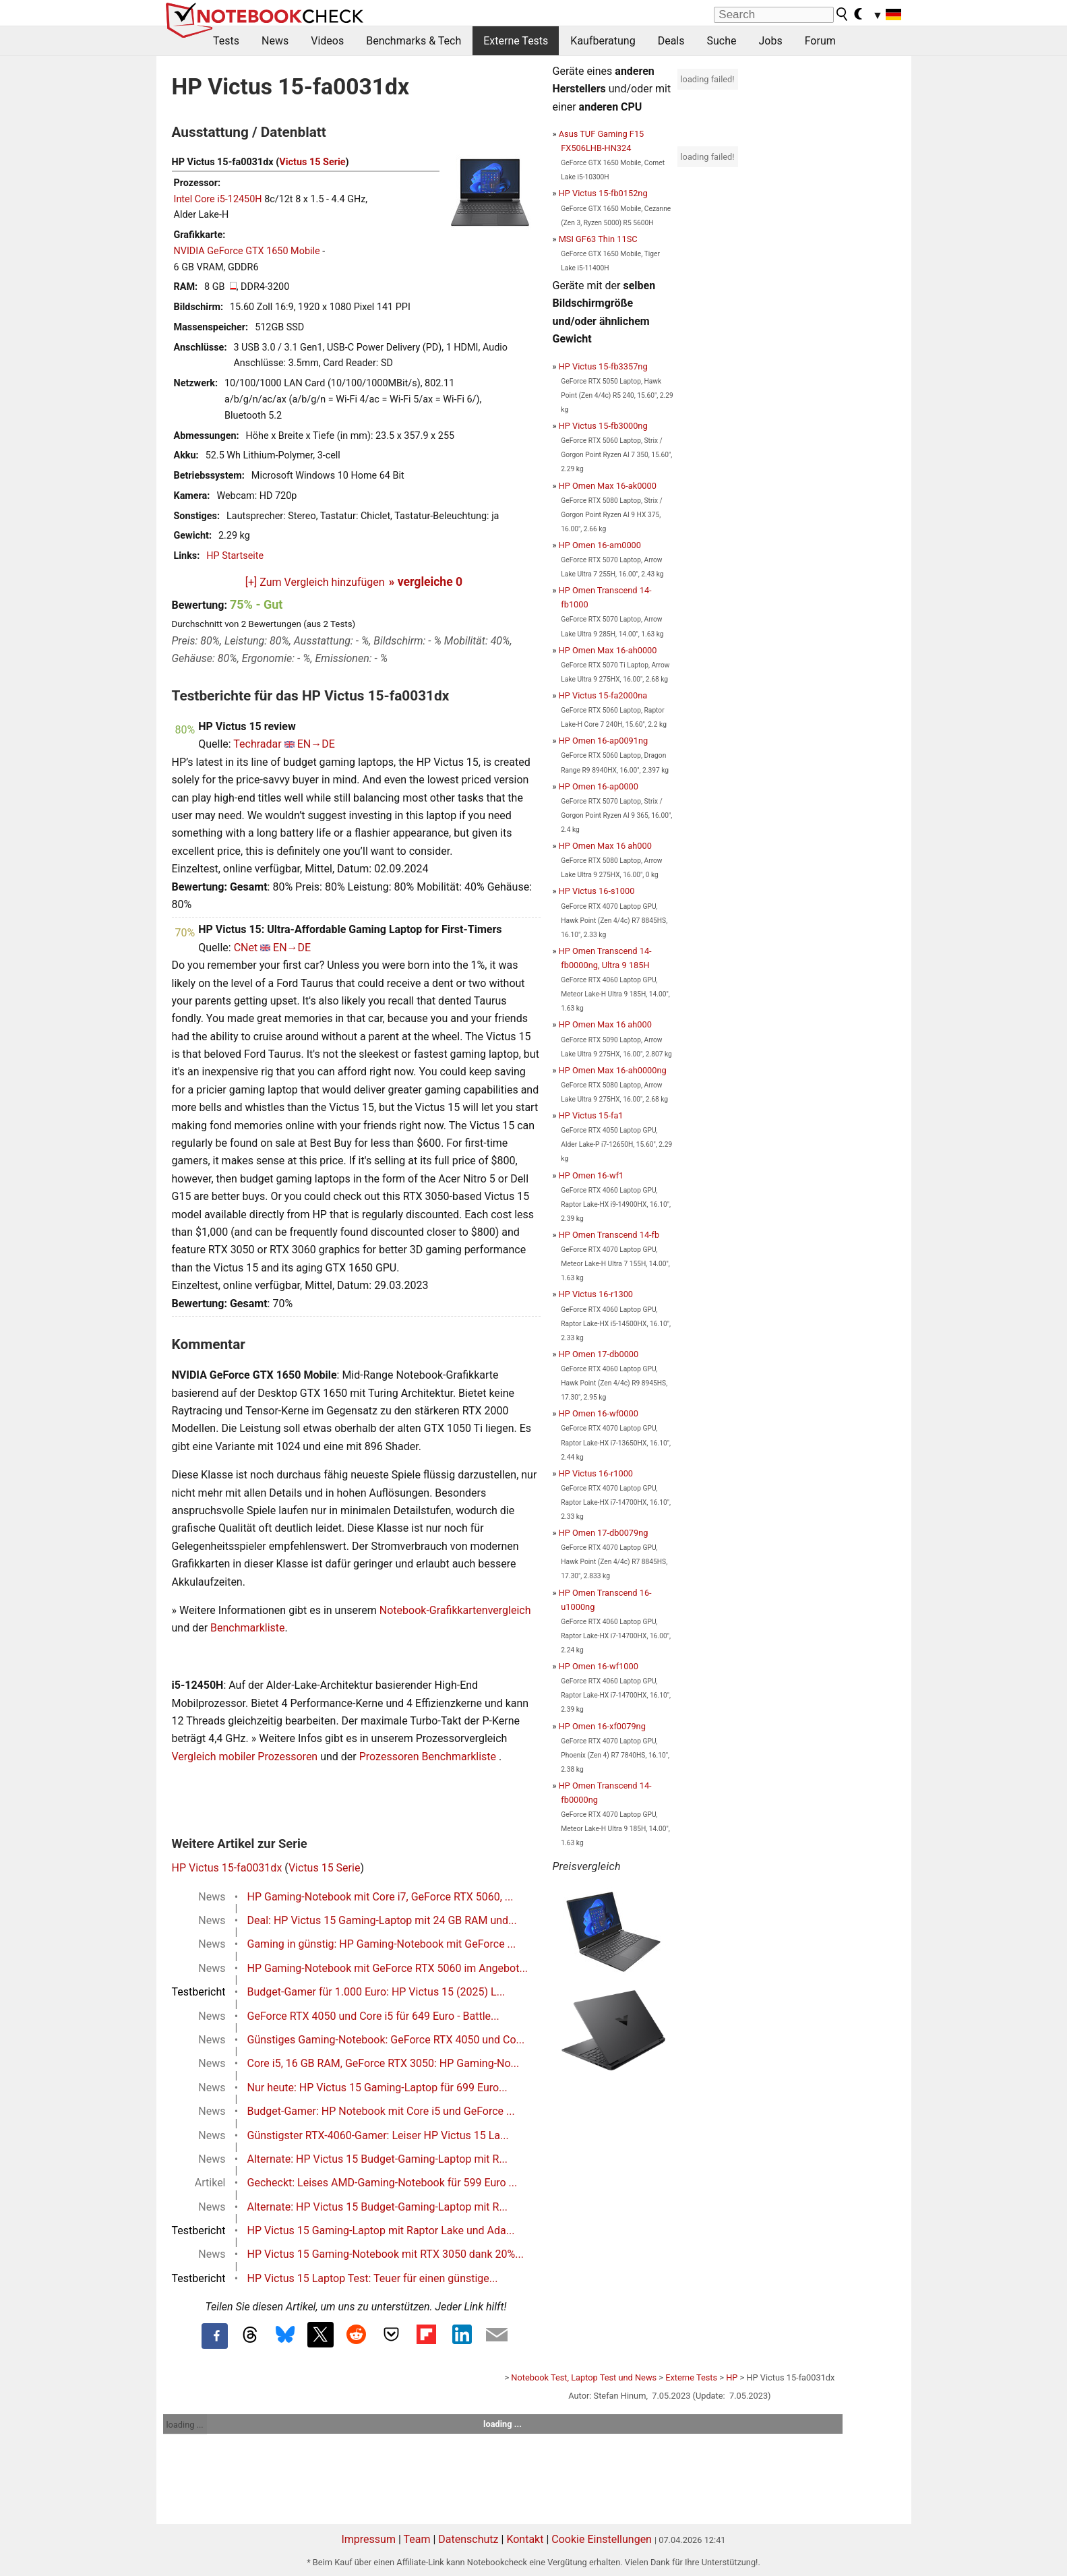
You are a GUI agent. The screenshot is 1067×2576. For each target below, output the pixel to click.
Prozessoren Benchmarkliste (429, 1756)
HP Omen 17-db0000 (599, 1354)
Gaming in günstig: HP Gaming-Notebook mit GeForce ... (381, 1944)
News (275, 40)
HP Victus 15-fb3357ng (603, 366)
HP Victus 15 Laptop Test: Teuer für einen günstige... (372, 2278)
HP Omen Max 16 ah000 (605, 846)
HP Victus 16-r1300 (596, 1294)
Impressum (368, 2539)
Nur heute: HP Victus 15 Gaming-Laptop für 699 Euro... (377, 2087)
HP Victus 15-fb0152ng (603, 193)
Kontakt (524, 2539)
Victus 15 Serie (312, 162)
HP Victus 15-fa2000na (603, 695)
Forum (820, 40)
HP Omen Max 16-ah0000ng (613, 1070)
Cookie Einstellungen (601, 2539)
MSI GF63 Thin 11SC (598, 239)
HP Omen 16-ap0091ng (603, 741)
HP (731, 2377)
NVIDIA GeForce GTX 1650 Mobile (247, 251)
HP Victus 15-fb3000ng (603, 426)
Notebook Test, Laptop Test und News (584, 2377)
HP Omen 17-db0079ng (603, 1533)
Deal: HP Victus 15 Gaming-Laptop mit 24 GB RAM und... (382, 1920)
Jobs (770, 40)
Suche (721, 40)
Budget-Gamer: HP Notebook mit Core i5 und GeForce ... (381, 2111)
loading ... (185, 2425)
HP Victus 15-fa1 (591, 1115)
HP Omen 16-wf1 (591, 1175)
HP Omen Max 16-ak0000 (608, 486)
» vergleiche (426, 582)
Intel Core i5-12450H (218, 199)
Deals (671, 40)
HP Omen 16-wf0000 (598, 1413)
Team (416, 2539)
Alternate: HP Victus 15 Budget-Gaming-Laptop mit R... (377, 2159)
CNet (246, 947)
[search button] (842, 14)
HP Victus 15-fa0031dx (227, 1867)
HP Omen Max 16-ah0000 (608, 650)
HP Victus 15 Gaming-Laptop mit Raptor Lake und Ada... (381, 2230)
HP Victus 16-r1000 (596, 1473)
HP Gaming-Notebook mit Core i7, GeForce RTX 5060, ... (380, 1896)
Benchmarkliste (247, 1627)
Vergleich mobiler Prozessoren (245, 1756)
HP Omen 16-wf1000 (598, 1666)
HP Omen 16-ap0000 (598, 786)
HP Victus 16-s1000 (597, 891)
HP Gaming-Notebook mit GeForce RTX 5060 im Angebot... (387, 1968)
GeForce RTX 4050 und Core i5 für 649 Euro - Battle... (373, 2016)
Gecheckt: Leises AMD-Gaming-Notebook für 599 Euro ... (382, 2182)
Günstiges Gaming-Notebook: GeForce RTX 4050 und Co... (386, 2039)
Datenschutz (468, 2539)
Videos (327, 40)
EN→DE (316, 744)
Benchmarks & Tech (413, 40)
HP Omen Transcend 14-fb (609, 1235)
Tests (226, 40)
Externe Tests (515, 40)
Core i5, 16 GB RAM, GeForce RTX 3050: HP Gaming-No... (383, 2063)
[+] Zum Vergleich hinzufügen (315, 582)
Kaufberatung (602, 40)
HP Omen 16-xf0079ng (602, 1726)
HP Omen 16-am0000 (600, 545)
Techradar (257, 744)
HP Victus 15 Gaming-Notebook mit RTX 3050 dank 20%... (385, 2254)
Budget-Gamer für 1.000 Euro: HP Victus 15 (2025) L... (376, 1991)
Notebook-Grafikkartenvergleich (455, 1610)
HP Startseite (235, 556)
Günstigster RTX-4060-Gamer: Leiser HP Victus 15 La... (378, 2135)
